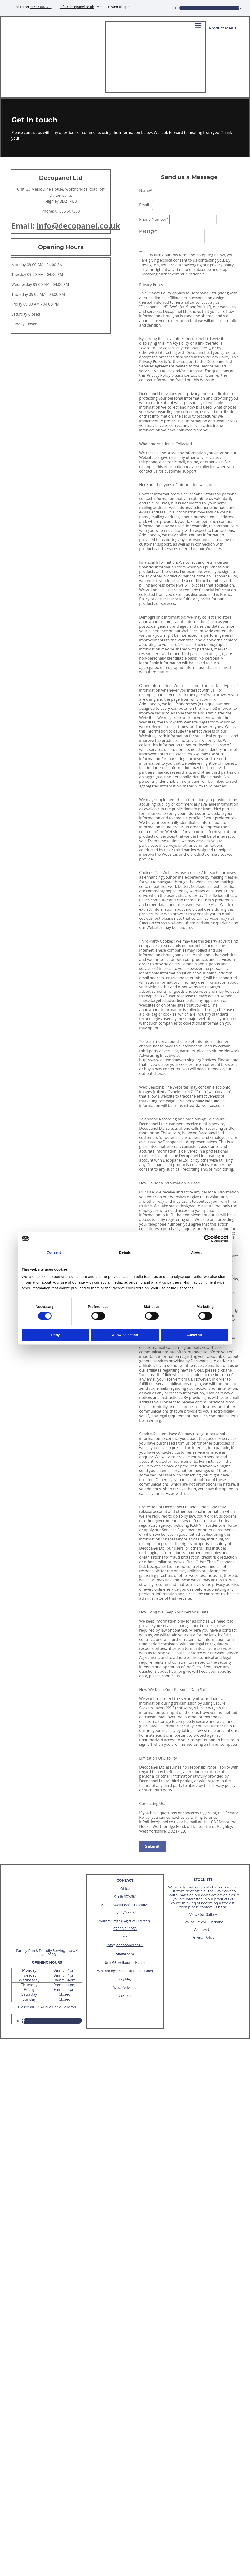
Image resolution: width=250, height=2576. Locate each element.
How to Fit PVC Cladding (203, 1922)
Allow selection (125, 1335)
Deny (55, 1335)
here (222, 1907)
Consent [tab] (54, 1252)
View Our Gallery (203, 1914)
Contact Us (203, 1930)
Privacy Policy (203, 1937)
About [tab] (196, 1252)
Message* (148, 231)
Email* (145, 204)
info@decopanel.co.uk (78, 225)
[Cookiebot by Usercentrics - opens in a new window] (207, 1238)
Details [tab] (125, 1252)
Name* (145, 190)
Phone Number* (153, 219)
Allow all (194, 1335)
